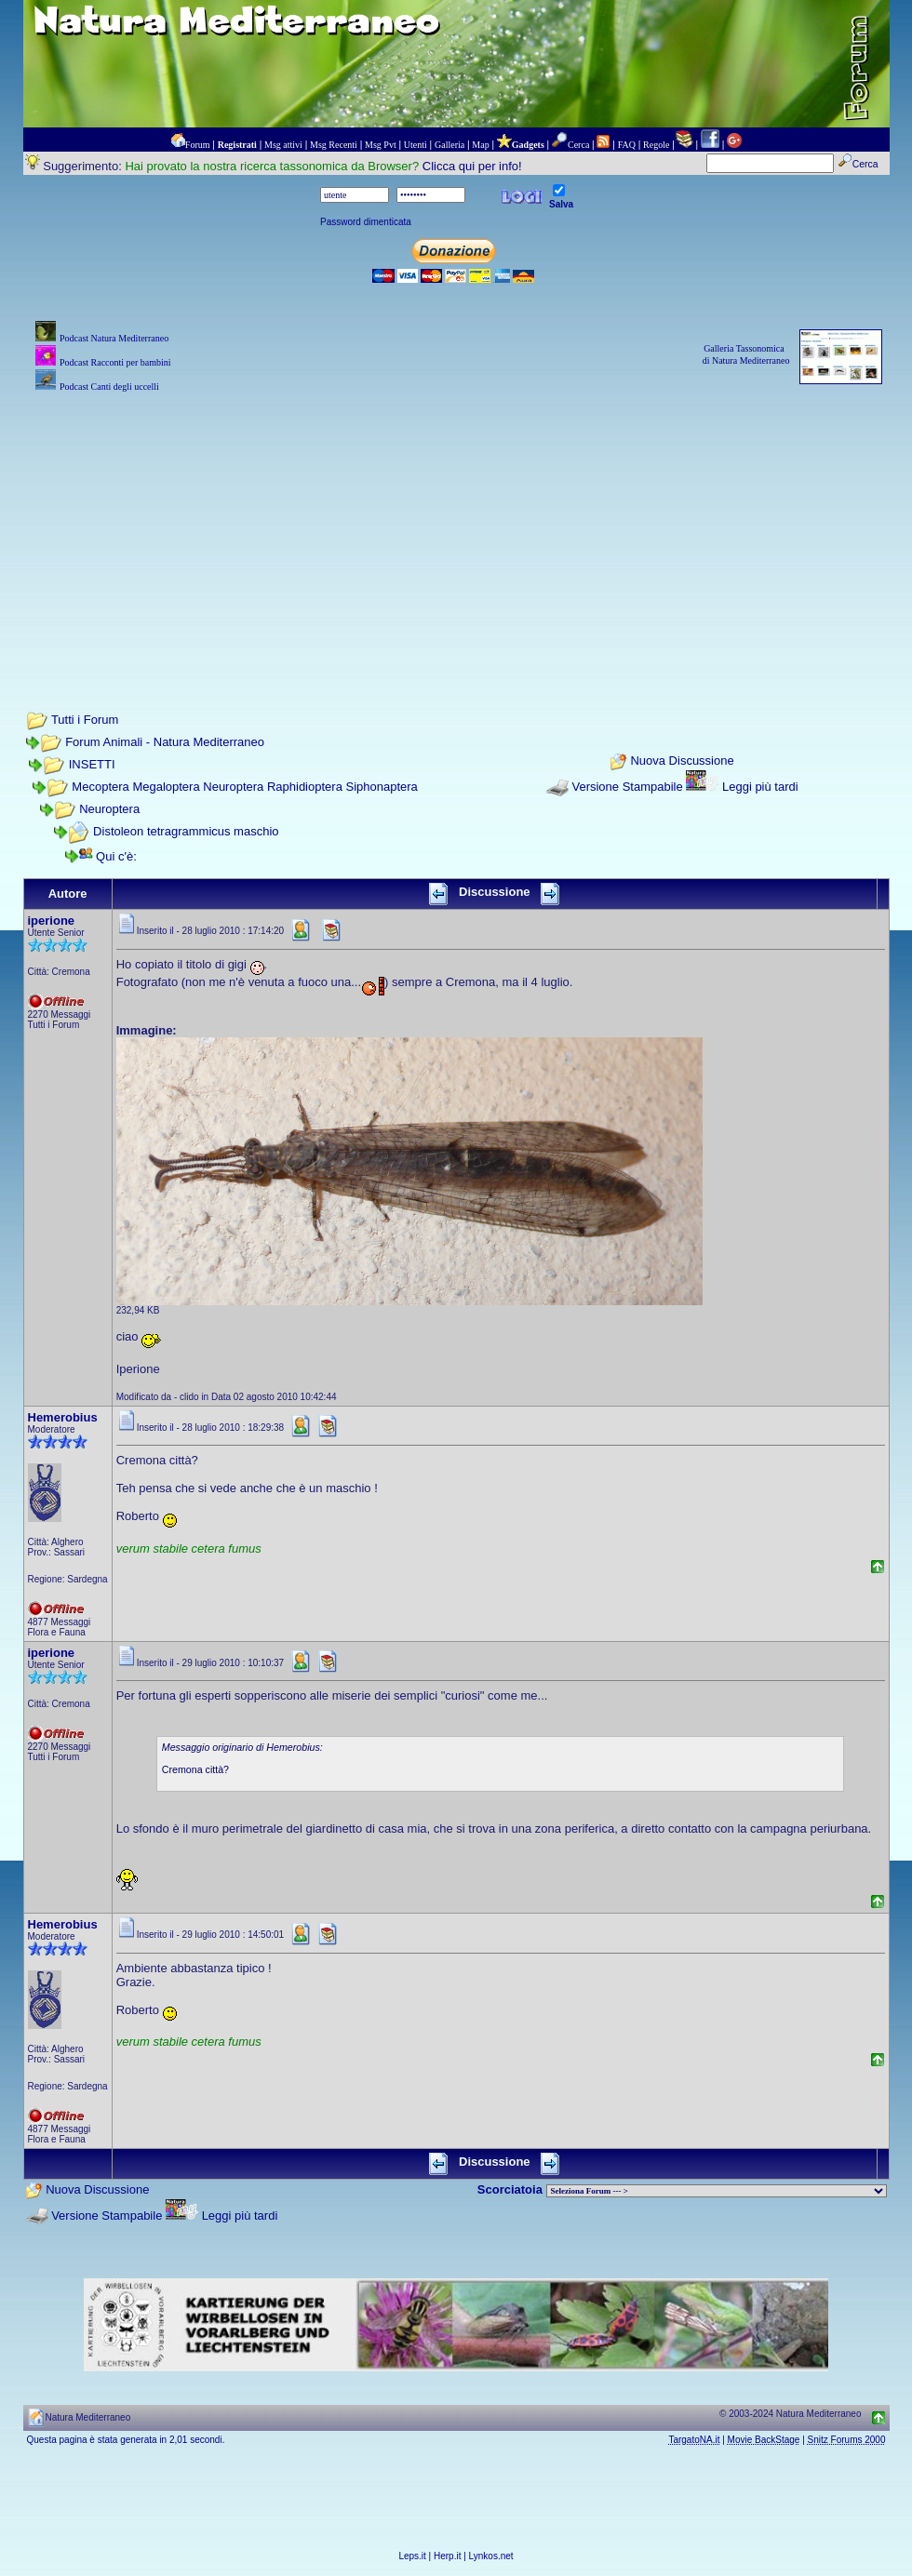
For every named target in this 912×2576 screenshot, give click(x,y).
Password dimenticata (365, 222)
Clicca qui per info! (472, 166)
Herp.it (447, 2556)
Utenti (415, 145)
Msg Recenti (333, 145)
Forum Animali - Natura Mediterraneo (164, 742)
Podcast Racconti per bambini (115, 362)
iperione (51, 921)
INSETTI (92, 764)
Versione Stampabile (626, 787)
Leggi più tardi (760, 787)
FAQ (627, 145)
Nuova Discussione (681, 761)
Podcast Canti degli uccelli (109, 386)
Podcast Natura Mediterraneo (114, 338)
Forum (197, 145)
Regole (656, 145)
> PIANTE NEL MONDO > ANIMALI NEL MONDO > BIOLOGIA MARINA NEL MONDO (716, 2190)
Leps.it (411, 2556)
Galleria (449, 145)
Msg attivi (283, 145)
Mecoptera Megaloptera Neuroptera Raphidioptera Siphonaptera (244, 787)
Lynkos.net (491, 2556)
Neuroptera (109, 809)
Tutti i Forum (84, 720)
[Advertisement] (456, 526)
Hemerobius (63, 1417)
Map (480, 145)
